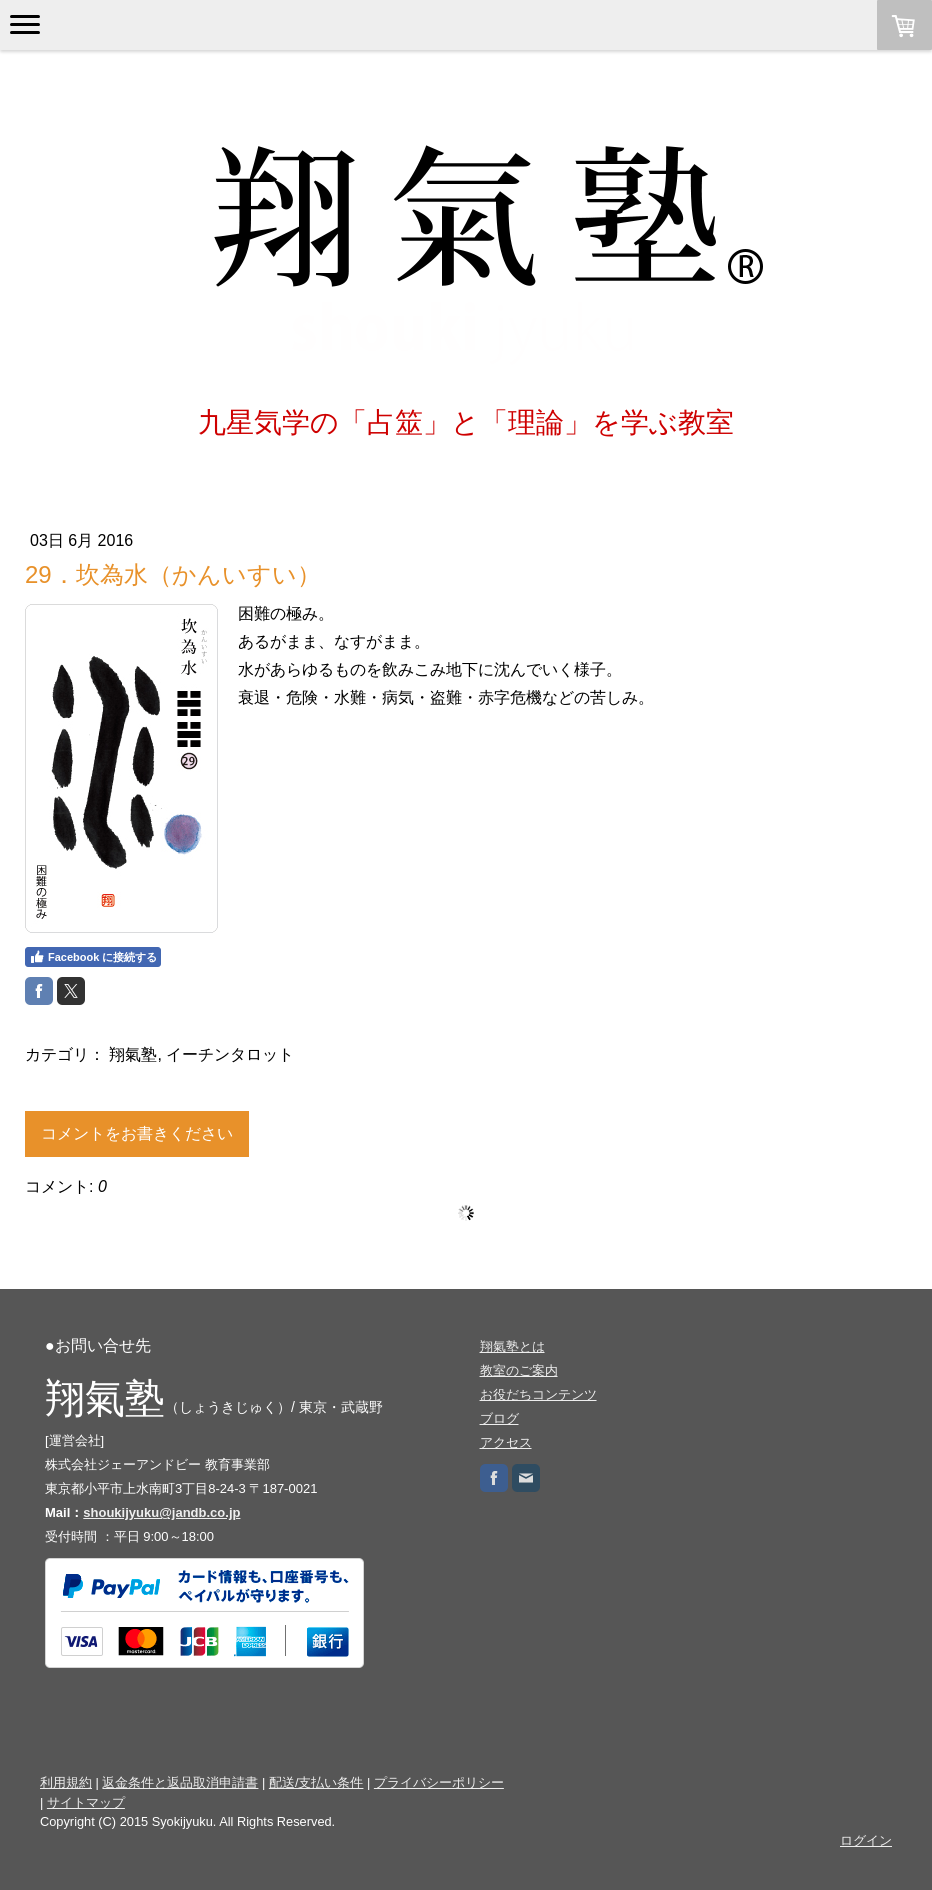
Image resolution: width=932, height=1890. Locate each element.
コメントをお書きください (137, 1133)
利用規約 (66, 1782)
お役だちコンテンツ (538, 1394)
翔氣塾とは (512, 1346)
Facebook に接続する (93, 957)
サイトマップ (86, 1802)
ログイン (866, 1840)
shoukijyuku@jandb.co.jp (161, 1512)
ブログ (499, 1418)
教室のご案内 (519, 1370)
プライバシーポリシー (439, 1782)
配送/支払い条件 (316, 1782)
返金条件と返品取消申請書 (180, 1782)
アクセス (506, 1442)
